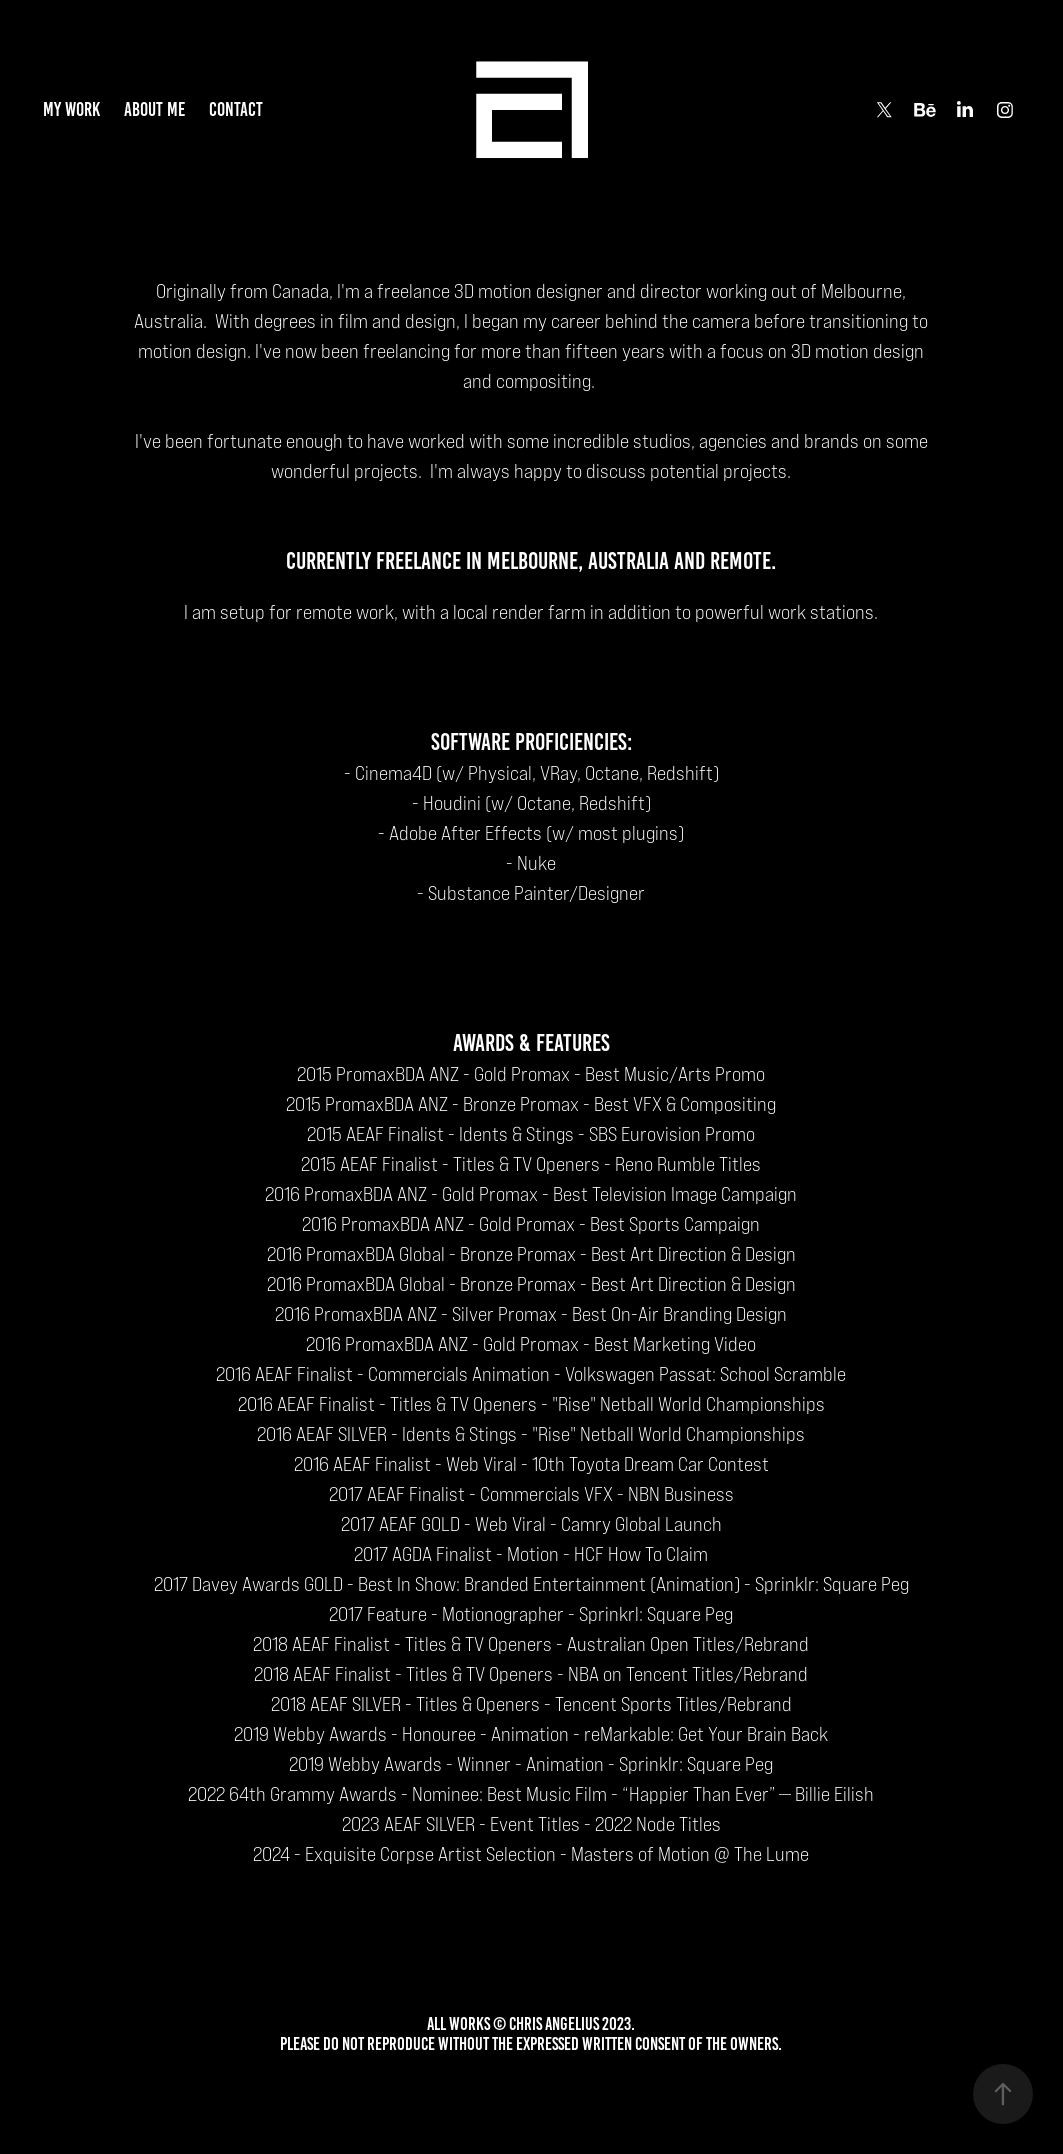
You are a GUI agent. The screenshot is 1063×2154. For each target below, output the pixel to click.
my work (71, 109)
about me (154, 109)
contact (236, 109)
